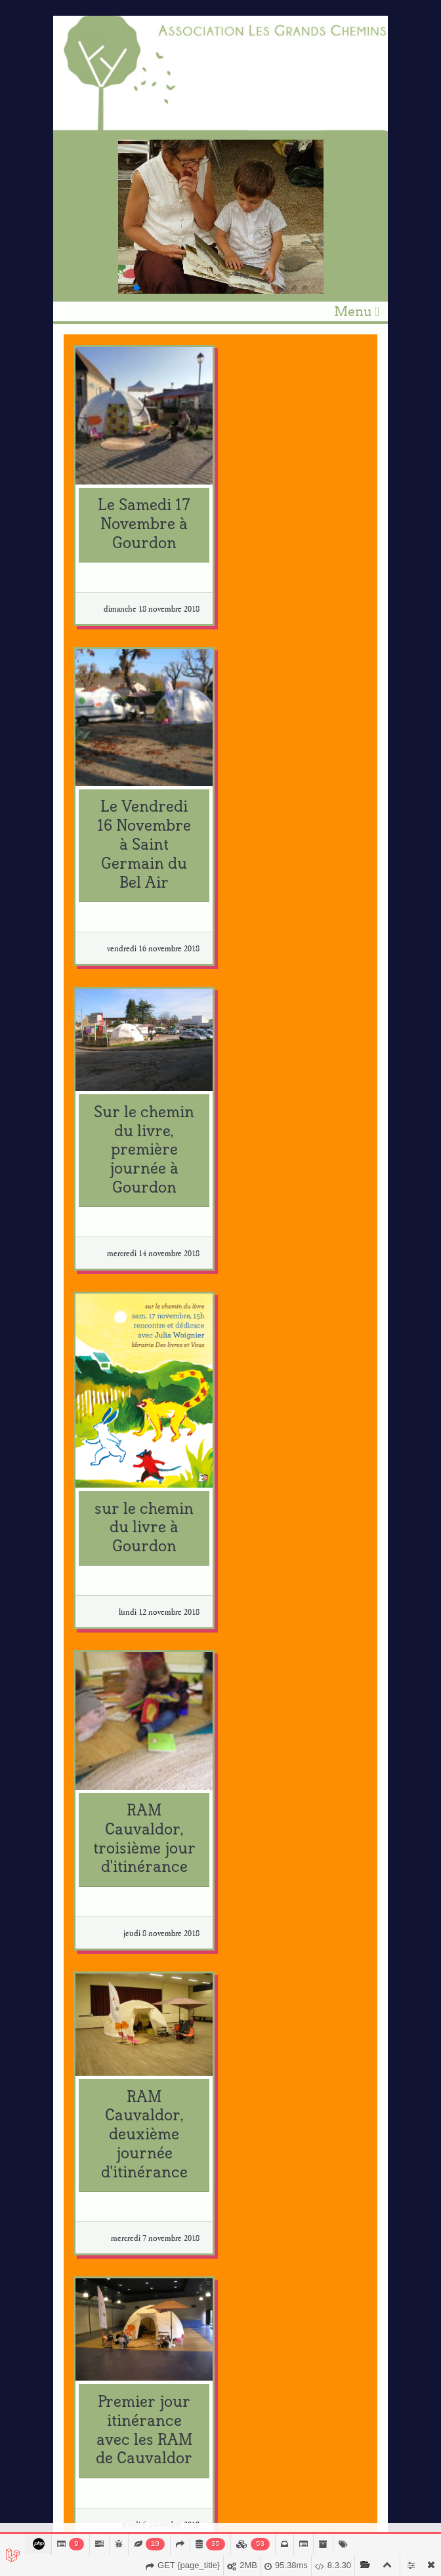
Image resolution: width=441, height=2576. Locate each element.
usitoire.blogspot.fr (125, 1880)
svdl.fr (101, 2182)
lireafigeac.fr (114, 2226)
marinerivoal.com (124, 1812)
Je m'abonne (96, 2452)
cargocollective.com (128, 1868)
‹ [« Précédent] (73, 1664)
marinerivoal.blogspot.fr (136, 1824)
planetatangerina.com (132, 2271)
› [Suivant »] (197, 1664)
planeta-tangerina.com (133, 2283)
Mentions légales (348, 2512)
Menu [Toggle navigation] (356, 311)
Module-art (292, 2512)
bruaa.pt (105, 2294)
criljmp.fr (108, 1993)
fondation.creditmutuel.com (143, 2082)
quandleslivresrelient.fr (135, 2037)
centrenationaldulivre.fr (136, 1936)
